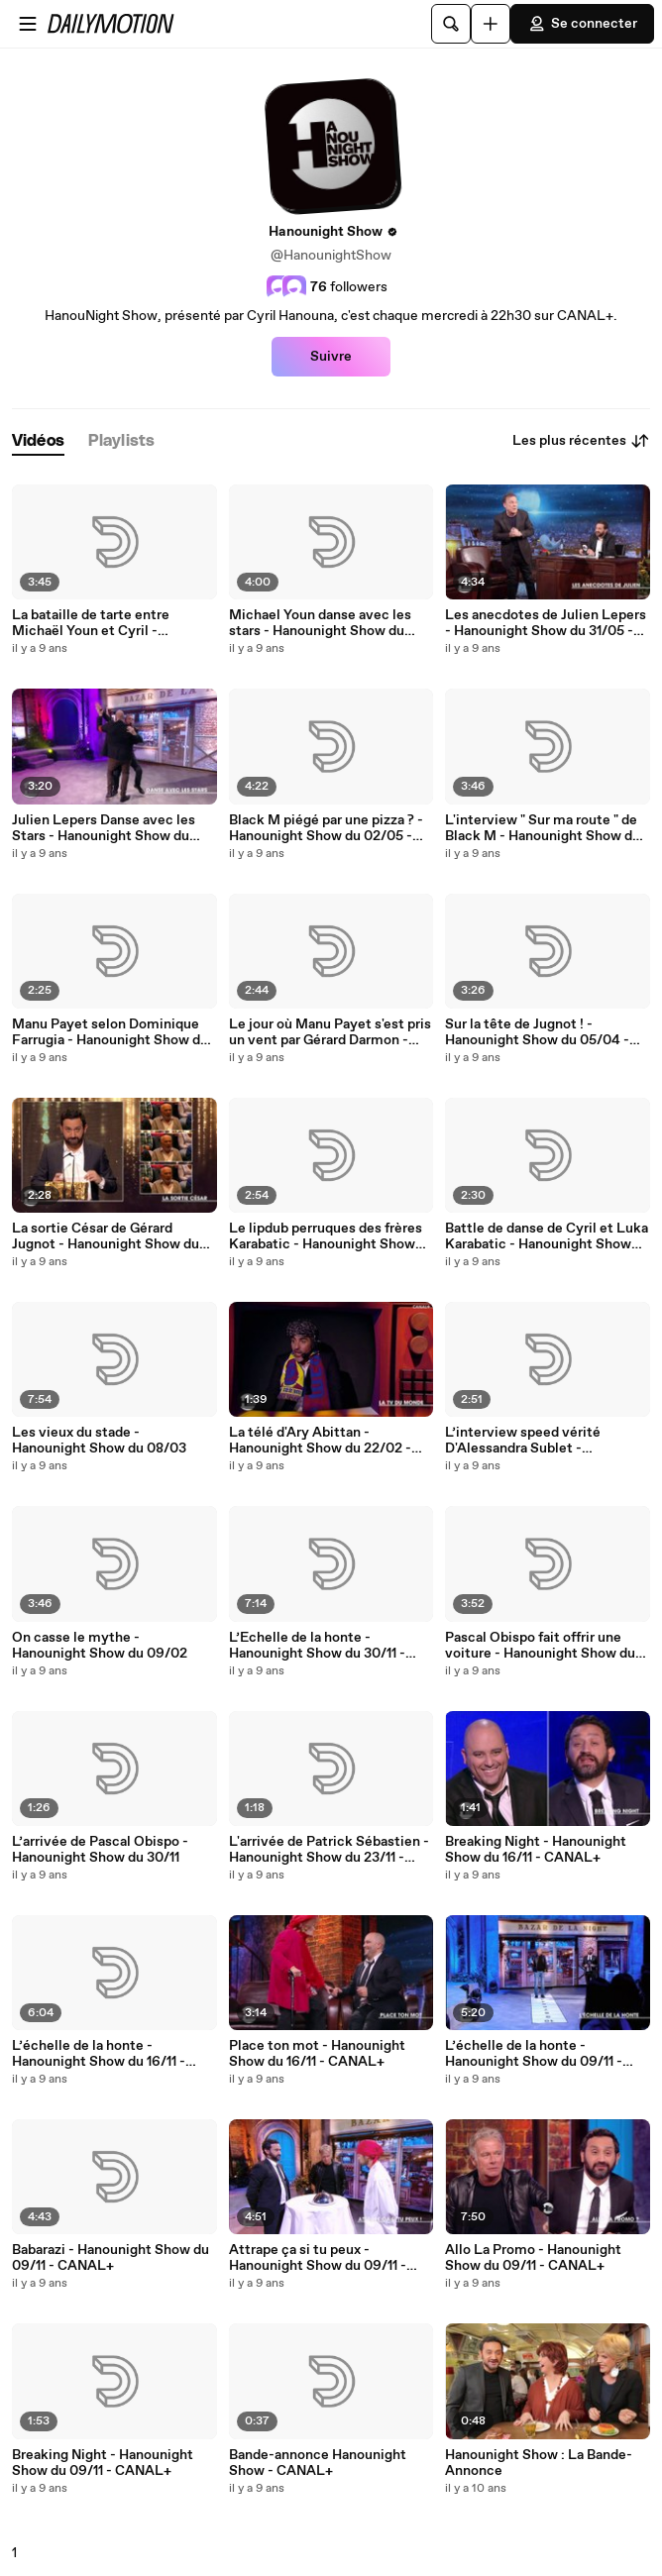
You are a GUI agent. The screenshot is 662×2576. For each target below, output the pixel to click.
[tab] (38, 441)
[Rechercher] (451, 24)
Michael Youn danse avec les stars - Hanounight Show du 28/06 (320, 623)
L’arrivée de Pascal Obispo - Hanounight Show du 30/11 (100, 1850)
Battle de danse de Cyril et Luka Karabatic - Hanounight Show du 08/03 (546, 1236)
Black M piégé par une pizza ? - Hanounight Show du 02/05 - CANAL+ (326, 828)
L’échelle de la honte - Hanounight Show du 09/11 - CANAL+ (533, 2054)
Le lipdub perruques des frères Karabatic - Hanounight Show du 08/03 (325, 1236)
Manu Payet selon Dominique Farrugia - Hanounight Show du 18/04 (110, 1032)
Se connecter (582, 24)
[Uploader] (490, 24)
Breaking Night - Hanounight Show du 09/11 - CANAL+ (102, 2463)
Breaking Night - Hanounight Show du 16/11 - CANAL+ (535, 1850)
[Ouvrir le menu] (28, 24)
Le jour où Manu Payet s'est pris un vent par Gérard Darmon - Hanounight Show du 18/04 (330, 1032)
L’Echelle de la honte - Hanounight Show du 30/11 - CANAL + (317, 1646)
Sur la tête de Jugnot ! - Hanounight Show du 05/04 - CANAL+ (537, 1032)
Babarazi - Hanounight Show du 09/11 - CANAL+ (110, 2258)
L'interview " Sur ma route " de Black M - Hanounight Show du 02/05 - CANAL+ (542, 828)
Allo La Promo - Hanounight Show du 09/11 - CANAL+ (533, 2258)
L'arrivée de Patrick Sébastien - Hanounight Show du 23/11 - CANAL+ (329, 1850)
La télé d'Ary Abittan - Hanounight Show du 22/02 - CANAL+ (320, 1440)
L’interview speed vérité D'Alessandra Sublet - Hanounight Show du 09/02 (532, 1440)
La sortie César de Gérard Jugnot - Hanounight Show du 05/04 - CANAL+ (105, 1236)
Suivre (331, 357)
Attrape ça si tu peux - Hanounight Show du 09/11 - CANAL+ (317, 2258)
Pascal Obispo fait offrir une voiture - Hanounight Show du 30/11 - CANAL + (540, 1646)
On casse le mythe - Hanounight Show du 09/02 (99, 1646)
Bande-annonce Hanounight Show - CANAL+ (317, 2463)
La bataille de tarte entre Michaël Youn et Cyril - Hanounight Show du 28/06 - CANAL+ (103, 623)
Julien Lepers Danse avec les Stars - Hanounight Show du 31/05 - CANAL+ (103, 828)
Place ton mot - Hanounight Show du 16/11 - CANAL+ (317, 2054)
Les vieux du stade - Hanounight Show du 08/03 (99, 1440)
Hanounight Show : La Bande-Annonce (538, 2463)
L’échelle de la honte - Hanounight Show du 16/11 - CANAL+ (98, 2054)
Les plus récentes (581, 441)
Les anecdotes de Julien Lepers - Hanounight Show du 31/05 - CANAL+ (545, 623)
